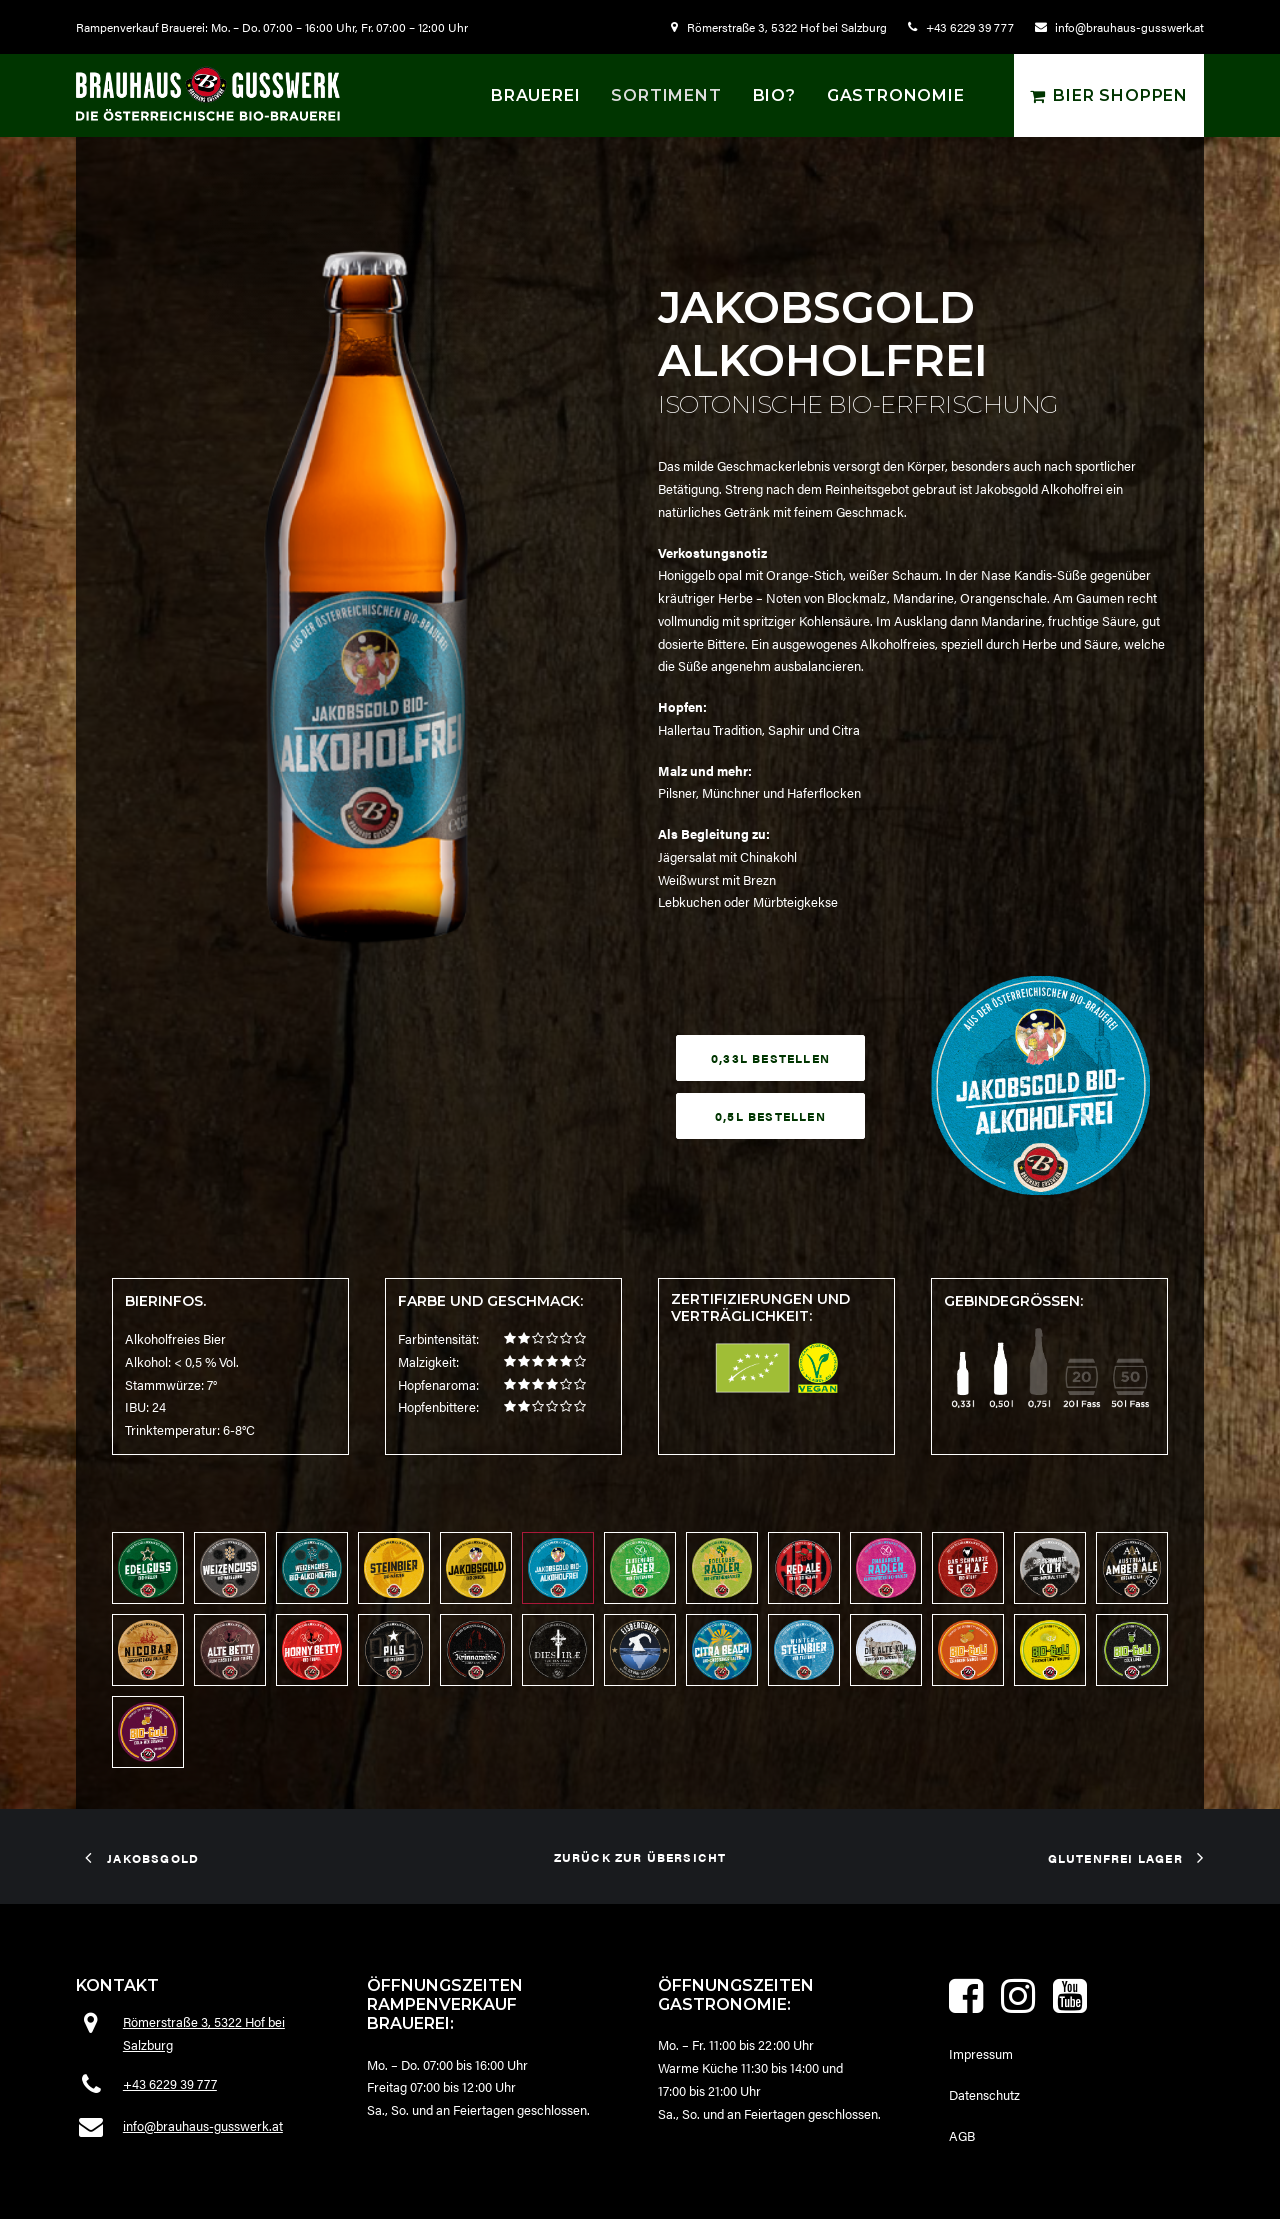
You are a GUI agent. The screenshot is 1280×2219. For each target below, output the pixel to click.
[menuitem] (783, 27)
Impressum (981, 2053)
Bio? (774, 95)
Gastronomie (896, 95)
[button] (966, 2007)
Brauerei (535, 95)
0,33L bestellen (770, 1058)
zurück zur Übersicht (640, 1856)
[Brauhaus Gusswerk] (208, 93)
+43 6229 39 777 (970, 27)
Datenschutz (984, 2094)
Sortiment (666, 95)
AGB (962, 2134)
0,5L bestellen (770, 1116)
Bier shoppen (1120, 95)
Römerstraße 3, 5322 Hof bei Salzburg (787, 27)
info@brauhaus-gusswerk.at (1129, 27)
